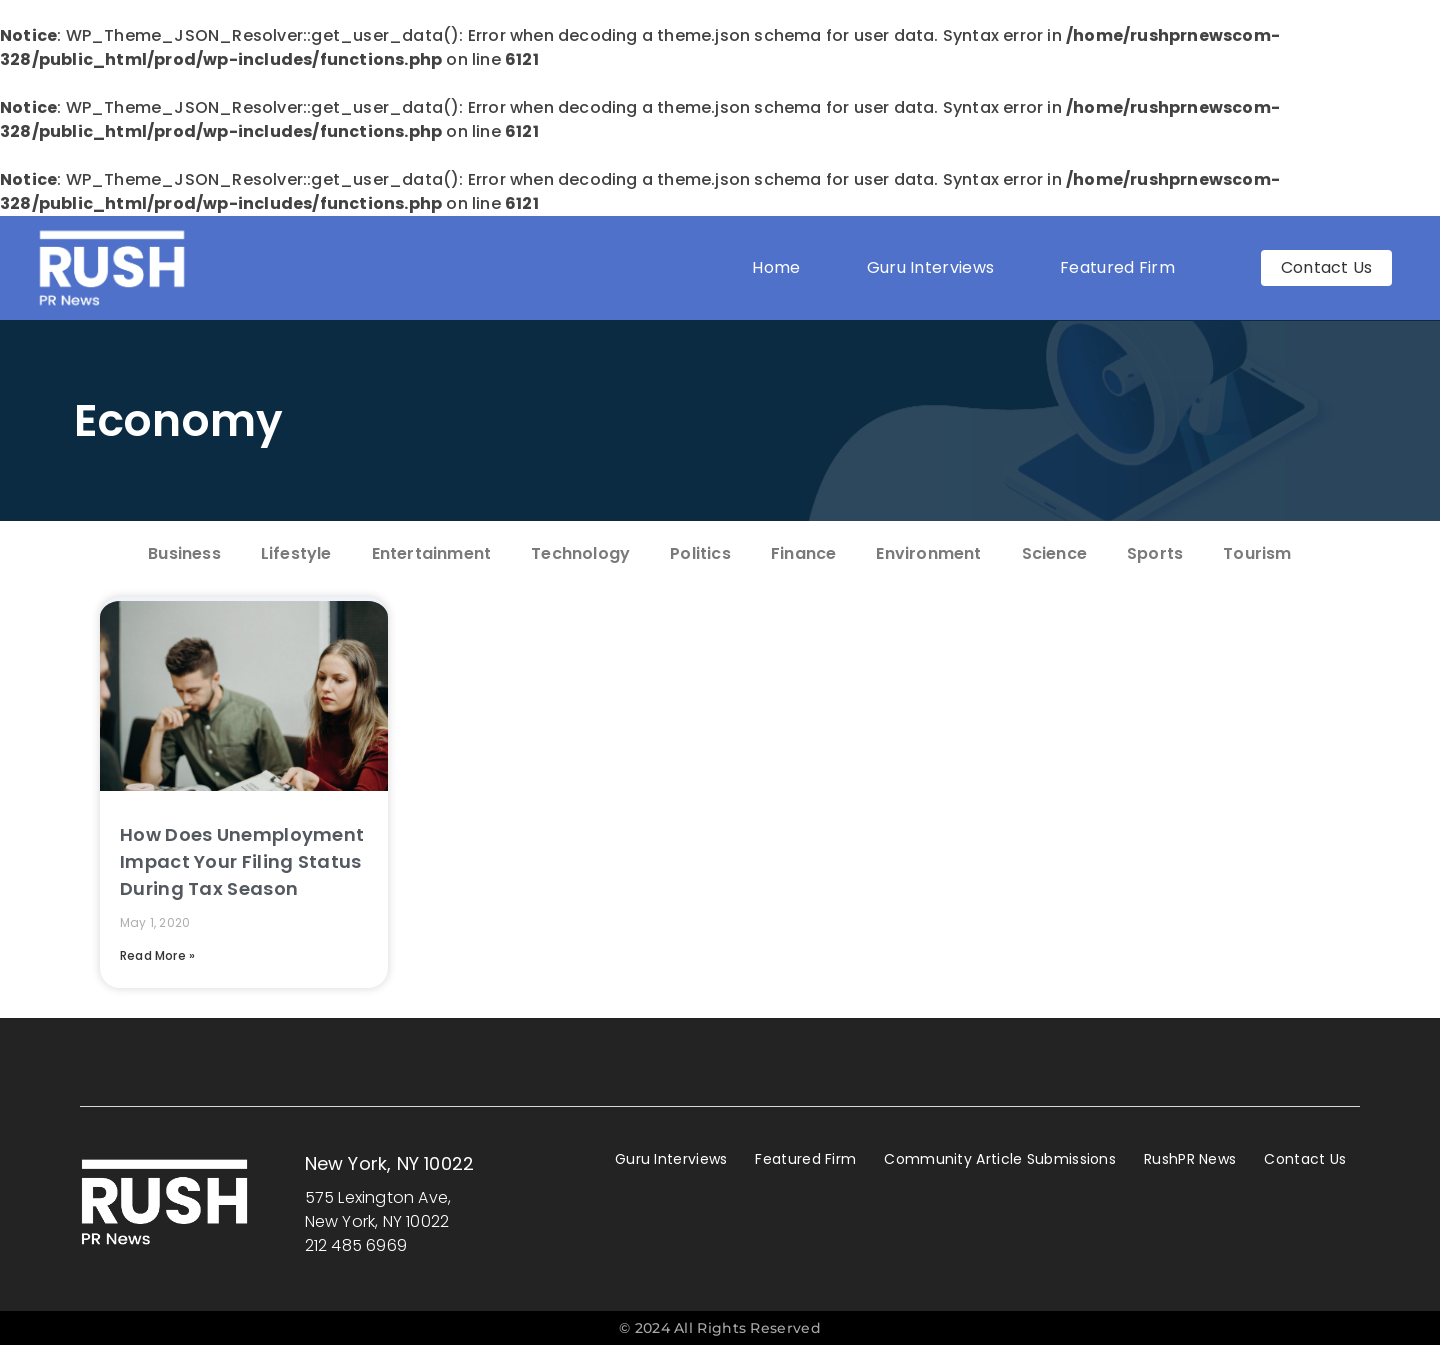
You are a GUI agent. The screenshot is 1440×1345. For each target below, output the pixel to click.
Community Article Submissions (1000, 1159)
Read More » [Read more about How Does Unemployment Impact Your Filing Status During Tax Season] (157, 955)
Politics (700, 553)
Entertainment (432, 553)
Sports (1155, 553)
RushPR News (1190, 1159)
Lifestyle (296, 553)
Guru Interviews (931, 267)
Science (1054, 553)
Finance (803, 553)
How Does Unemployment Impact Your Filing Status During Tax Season (242, 861)
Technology (580, 553)
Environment (928, 553)
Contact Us (1305, 1159)
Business (184, 553)
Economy (179, 420)
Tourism (1257, 553)
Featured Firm (1122, 267)
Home (776, 267)
